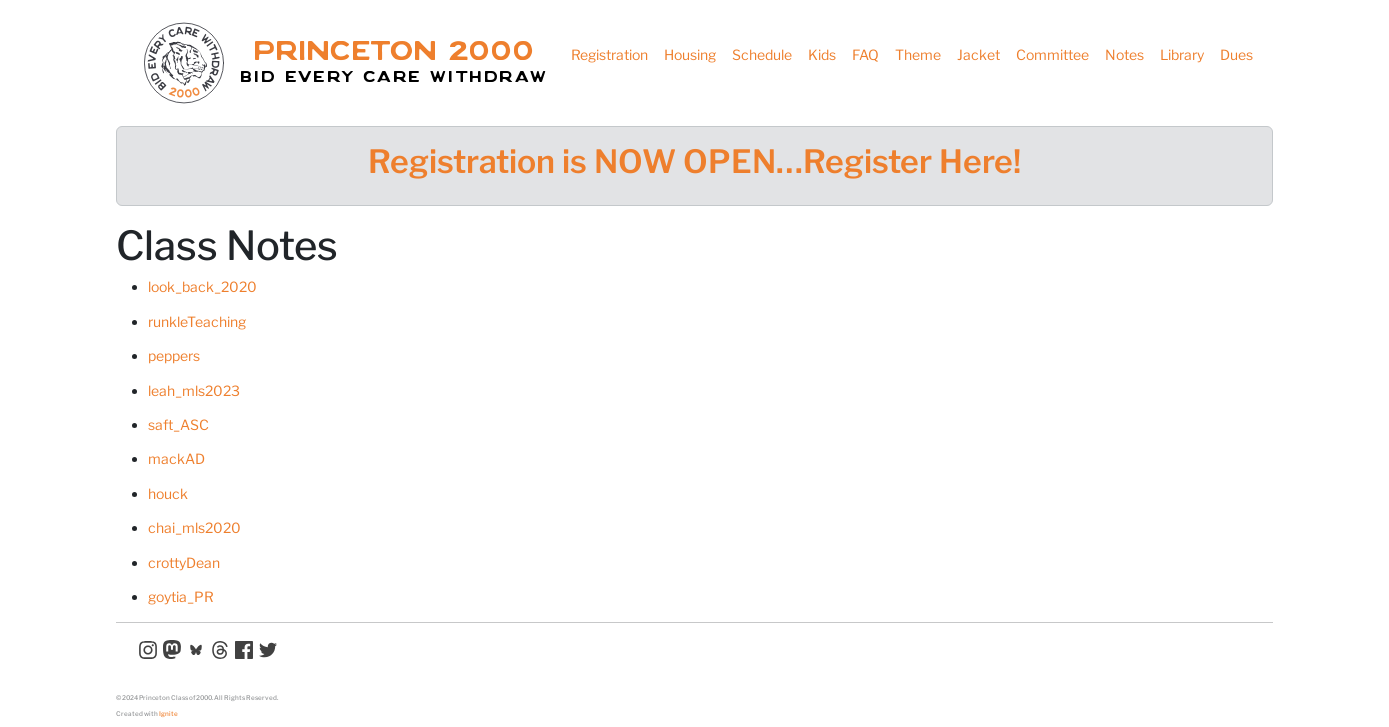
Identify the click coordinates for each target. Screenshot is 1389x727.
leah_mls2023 (194, 390)
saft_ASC (178, 424)
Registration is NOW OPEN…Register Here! (694, 161)
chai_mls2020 (194, 527)
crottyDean (184, 562)
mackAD (176, 458)
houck (168, 493)
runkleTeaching (197, 321)
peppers (174, 355)
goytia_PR (181, 596)
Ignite (168, 714)
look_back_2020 (202, 286)
